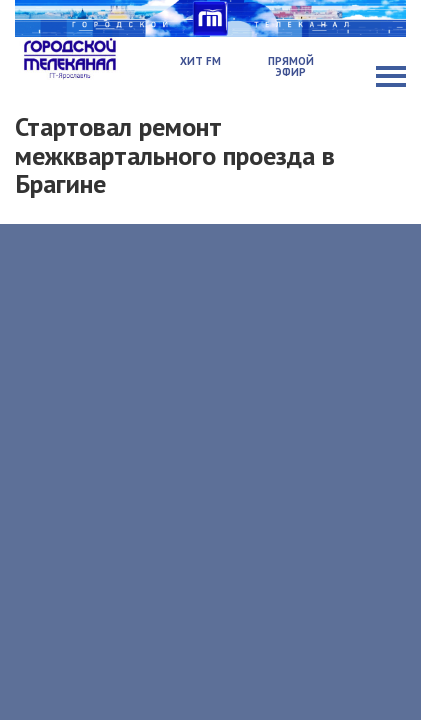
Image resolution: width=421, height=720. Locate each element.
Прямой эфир (291, 66)
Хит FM (200, 61)
